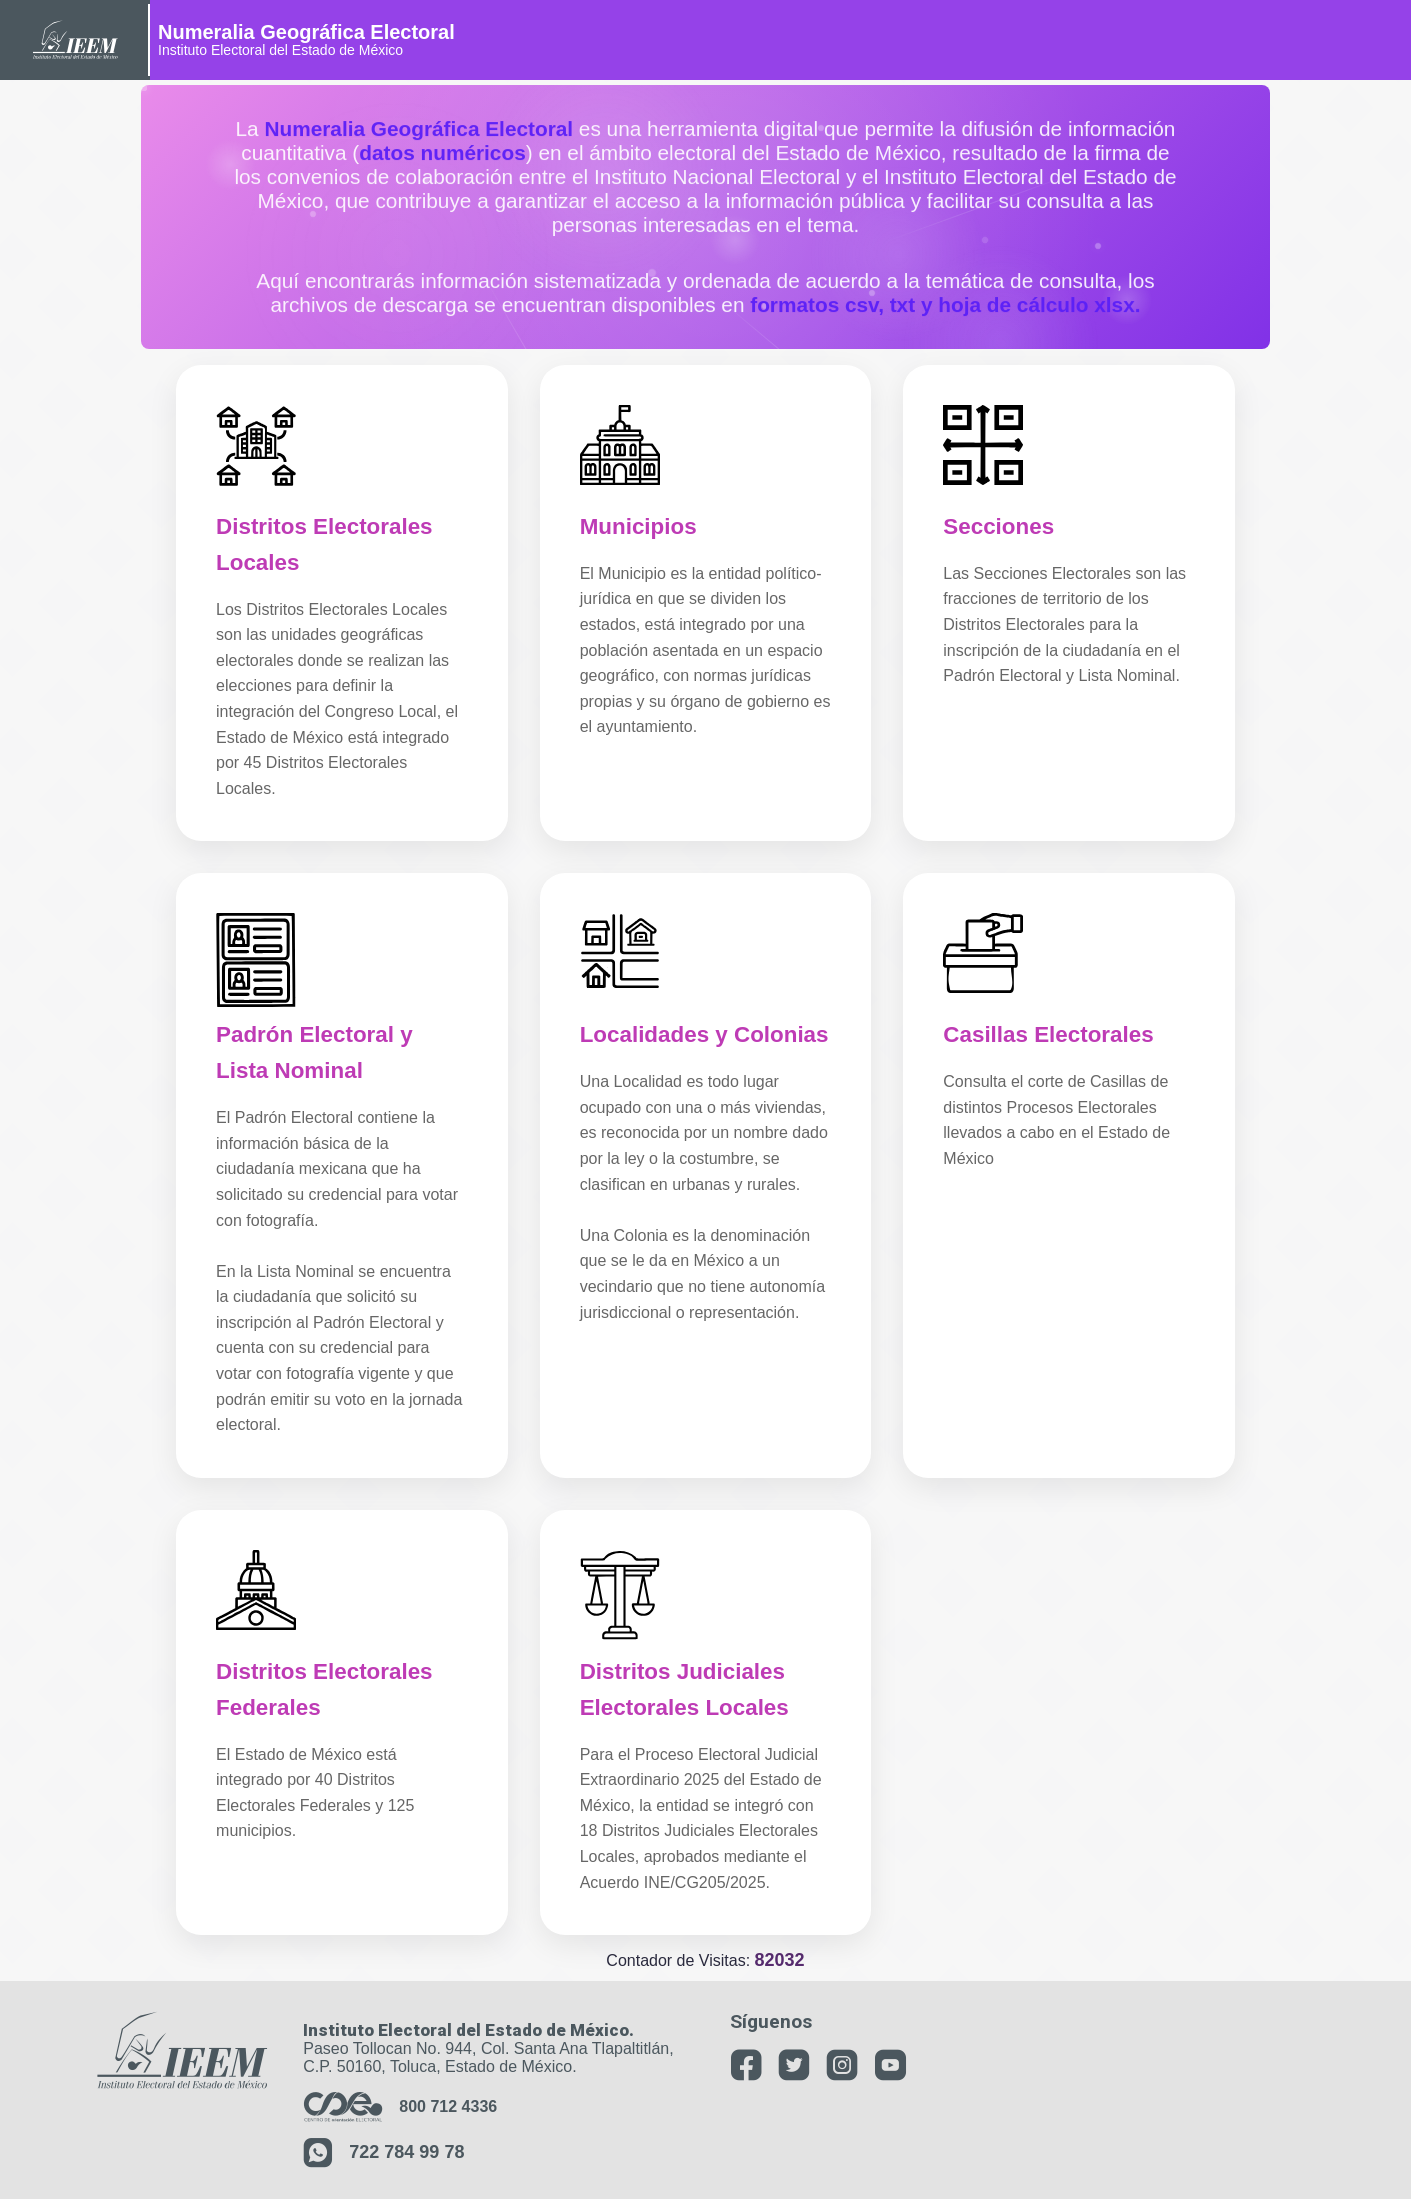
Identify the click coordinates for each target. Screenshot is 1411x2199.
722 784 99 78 (383, 2153)
